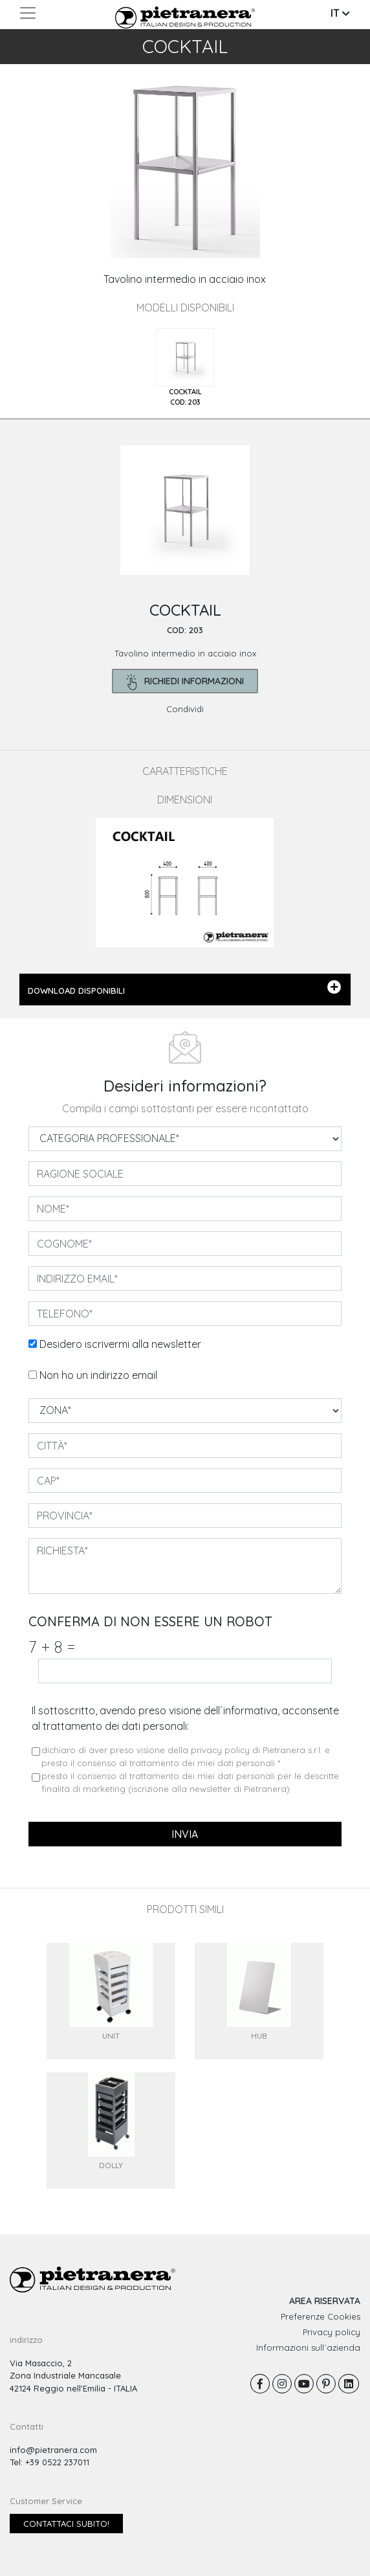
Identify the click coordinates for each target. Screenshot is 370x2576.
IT (340, 12)
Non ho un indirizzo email (98, 1375)
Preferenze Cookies (320, 2316)
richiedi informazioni (185, 682)
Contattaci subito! (66, 2523)
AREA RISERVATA (324, 2301)
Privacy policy (331, 2332)
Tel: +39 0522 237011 (49, 2462)
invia (184, 1834)
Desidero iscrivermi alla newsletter (120, 1344)
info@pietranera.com (53, 2450)
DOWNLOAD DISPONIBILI (185, 988)
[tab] (185, 368)
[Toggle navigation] (28, 13)
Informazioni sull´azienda (308, 2347)
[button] (28, 166)
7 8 (51, 1647)
